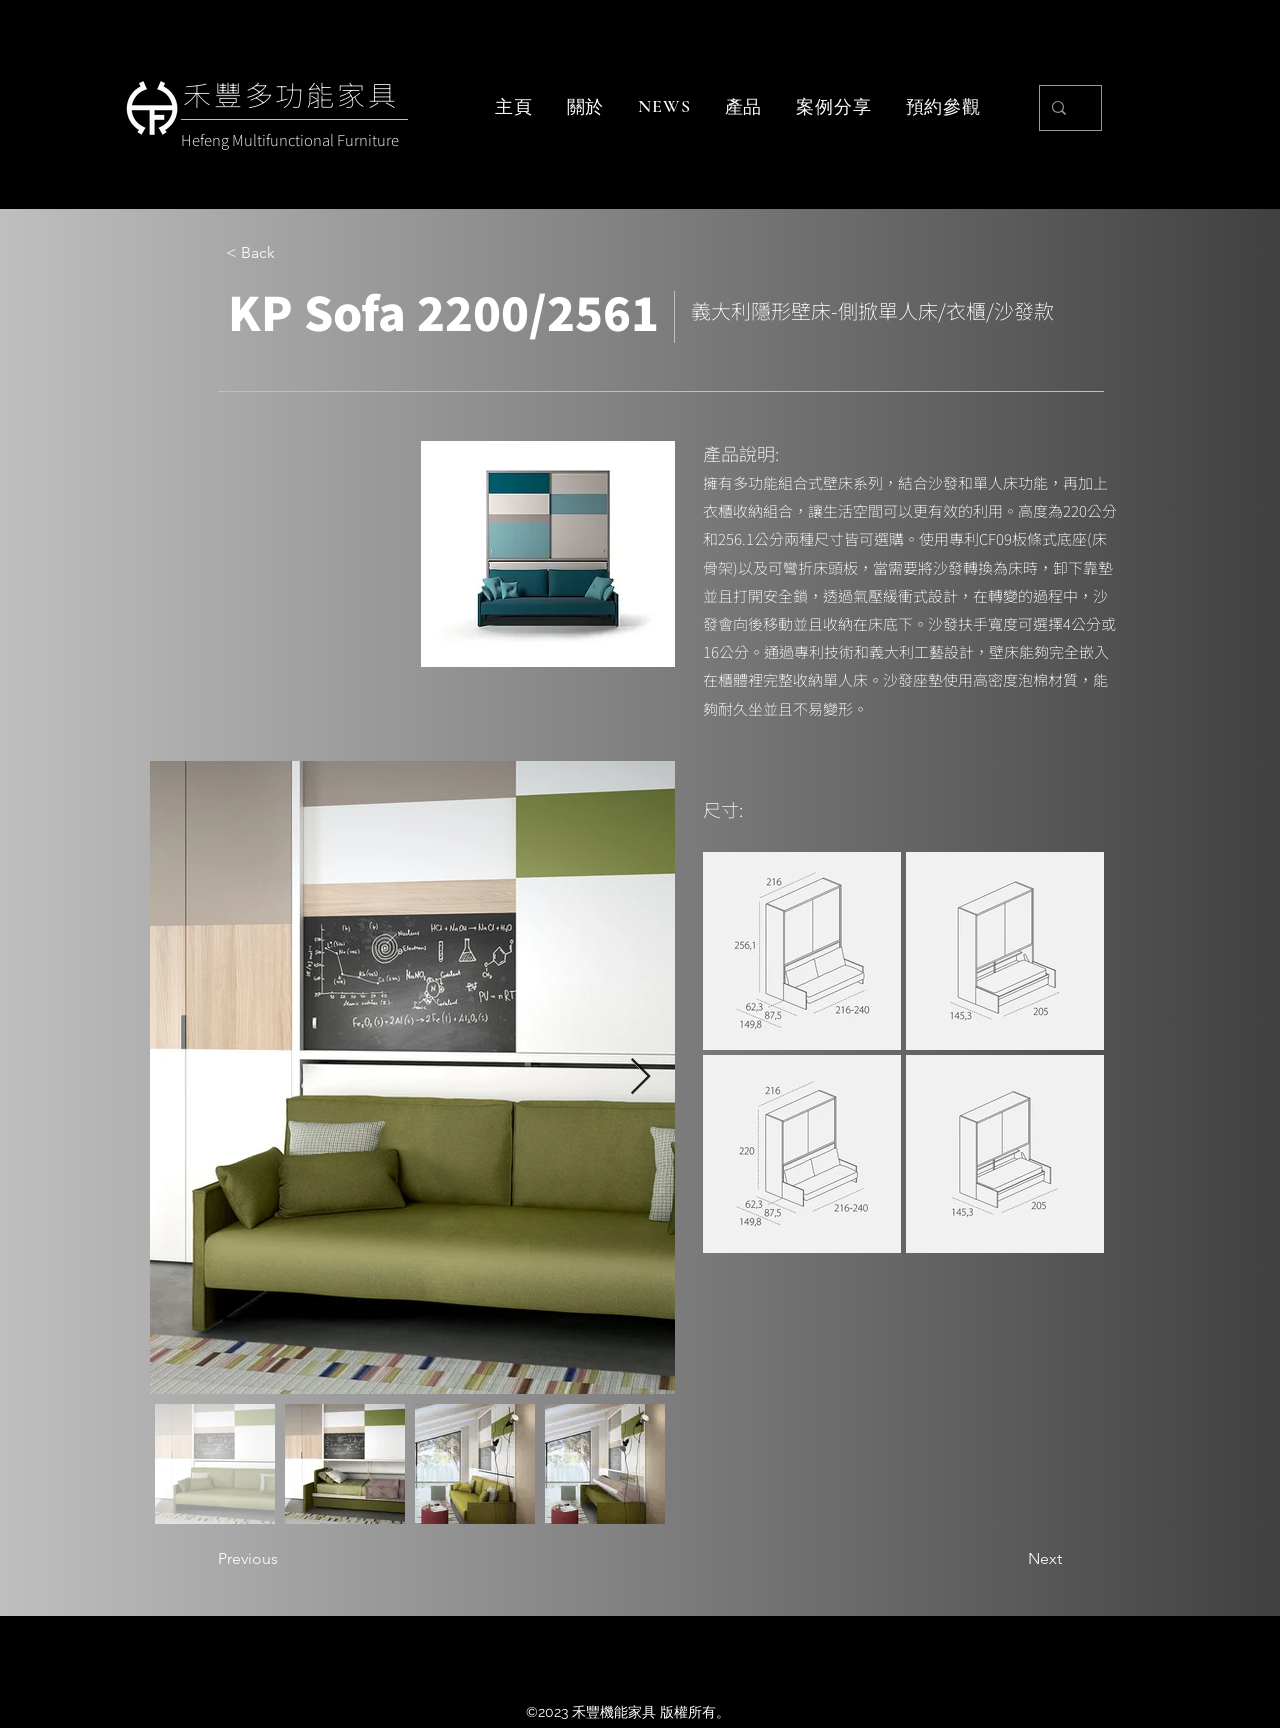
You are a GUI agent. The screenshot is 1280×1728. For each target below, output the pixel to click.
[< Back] (292, 253)
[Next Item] (640, 1077)
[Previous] (284, 1559)
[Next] (1012, 1559)
